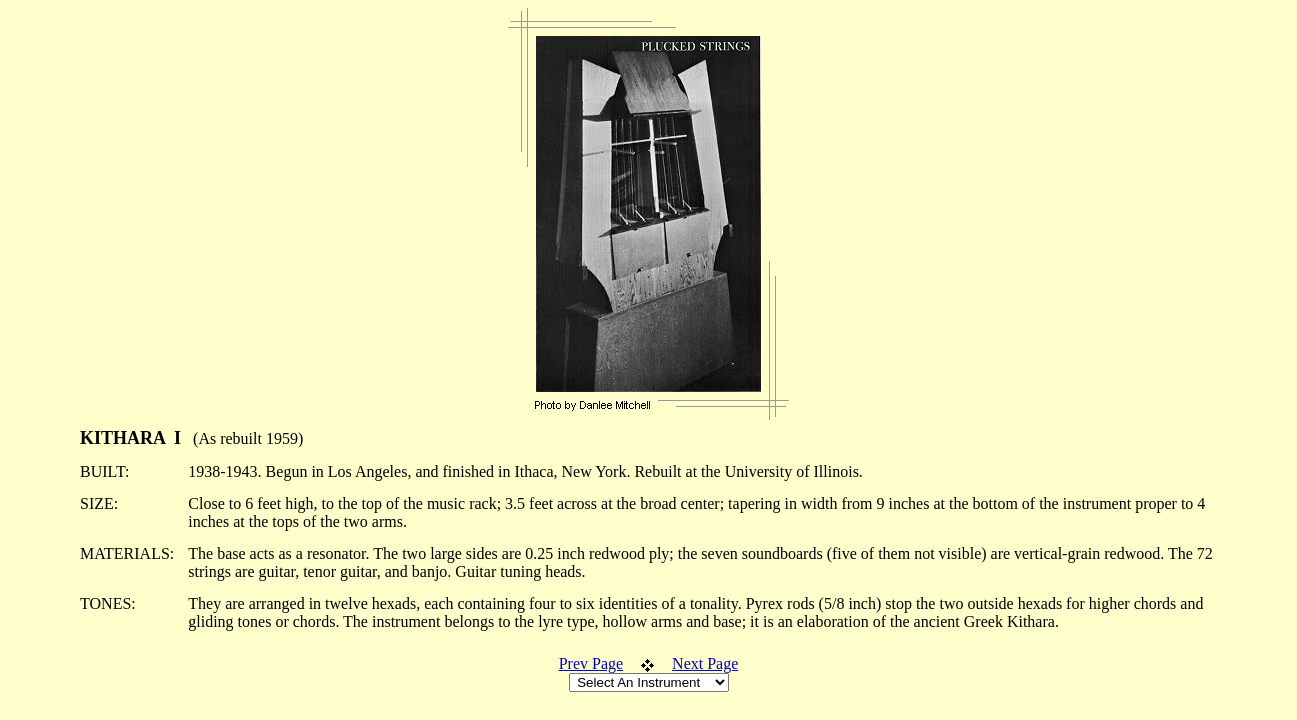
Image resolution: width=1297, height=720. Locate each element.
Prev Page (591, 663)
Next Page (705, 663)
